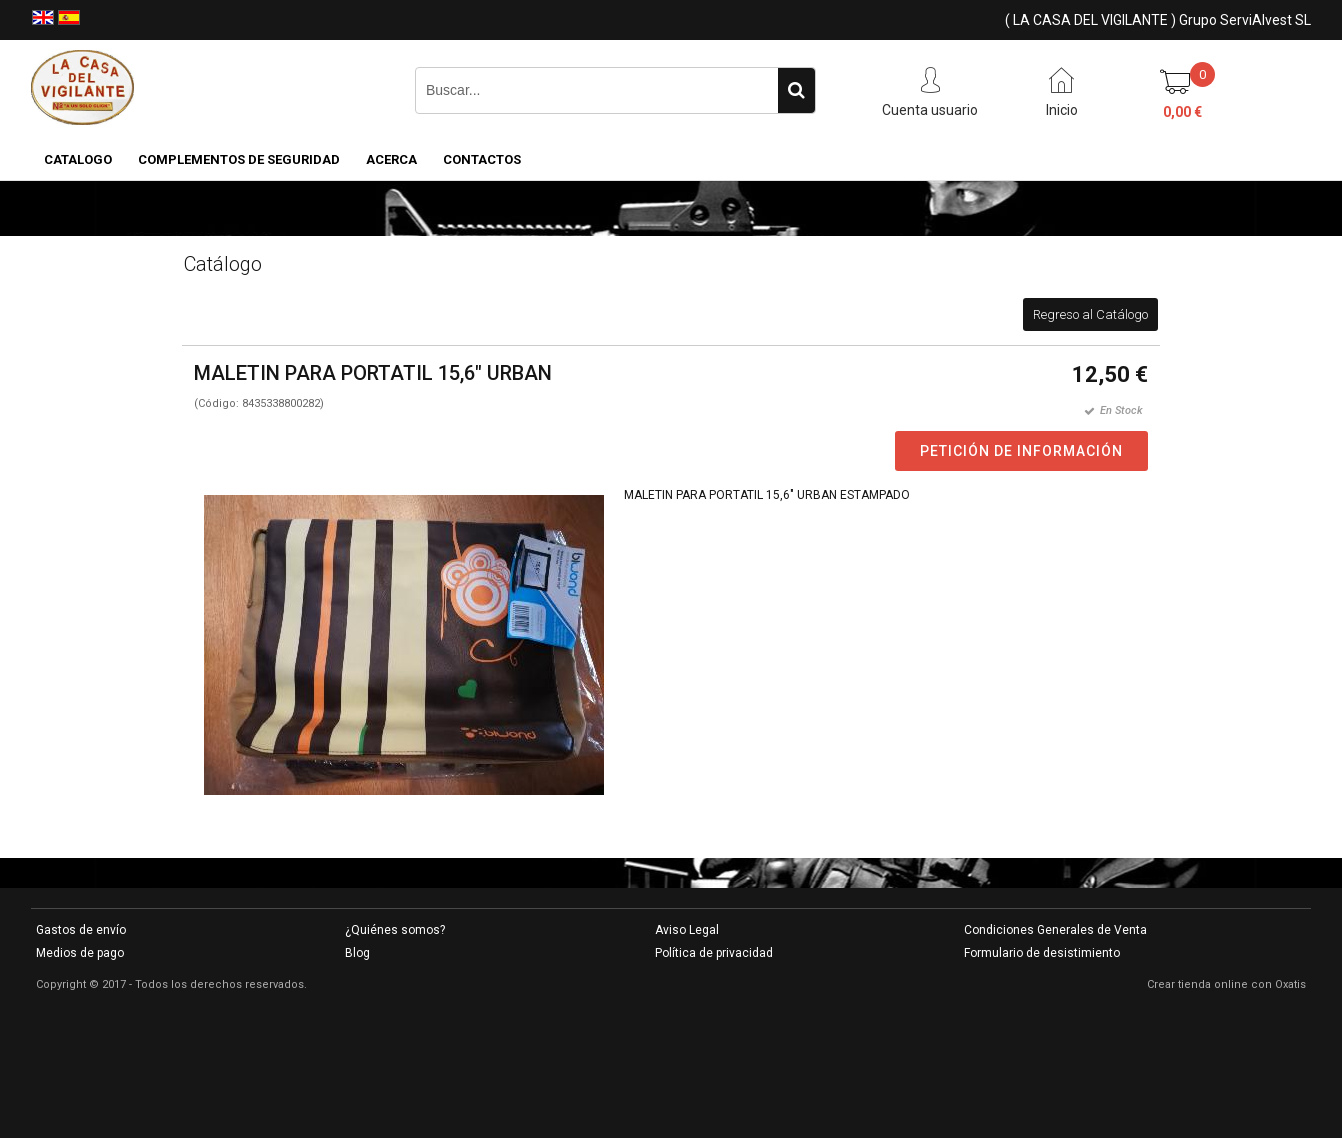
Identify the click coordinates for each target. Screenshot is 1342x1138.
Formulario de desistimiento (1042, 953)
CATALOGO (78, 159)
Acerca (391, 159)
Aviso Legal (687, 930)
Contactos (482, 159)
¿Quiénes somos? (395, 930)
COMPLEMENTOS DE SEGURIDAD (239, 159)
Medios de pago (80, 953)
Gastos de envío (81, 930)
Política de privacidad (714, 953)
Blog (357, 953)
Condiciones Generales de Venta (1055, 930)
